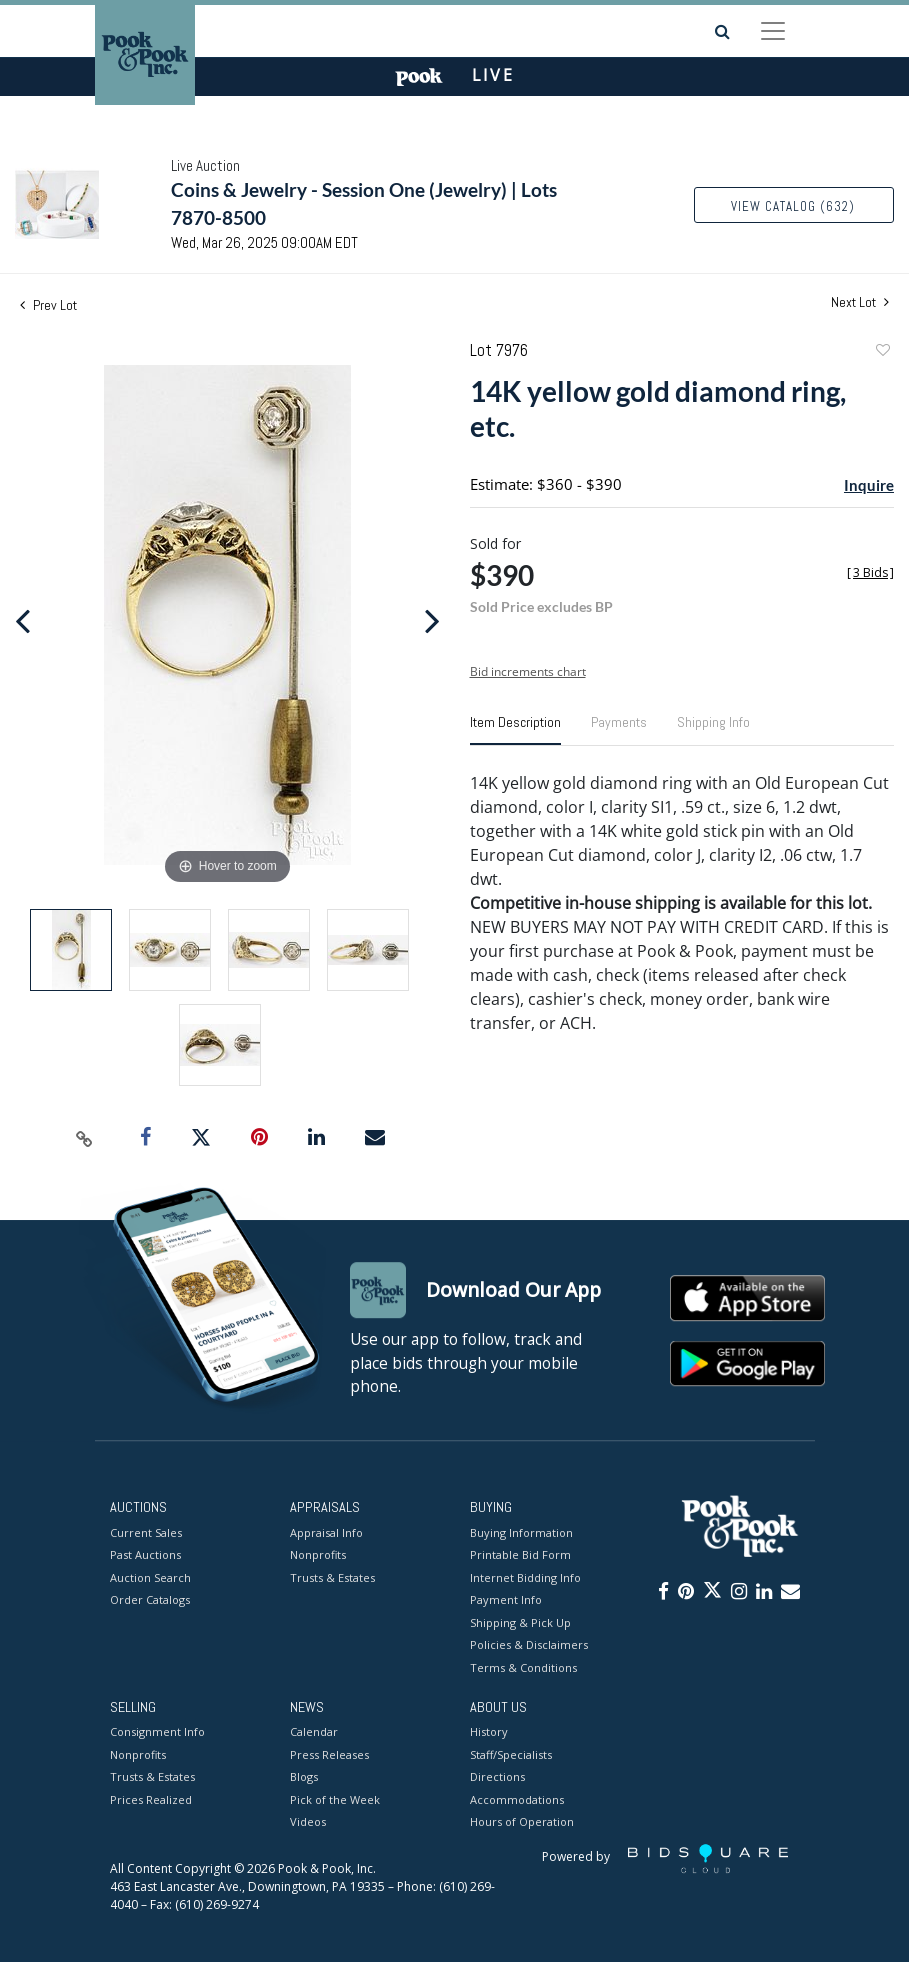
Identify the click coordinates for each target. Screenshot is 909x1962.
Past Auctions (145, 1554)
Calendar (314, 1732)
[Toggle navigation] (773, 31)
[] (870, 572)
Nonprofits (318, 1554)
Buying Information (521, 1532)
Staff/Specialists (511, 1754)
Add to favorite (882, 352)
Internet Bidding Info (525, 1577)
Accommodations (517, 1799)
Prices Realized (151, 1799)
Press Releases (329, 1754)
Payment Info (506, 1599)
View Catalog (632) (793, 206)
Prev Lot (48, 305)
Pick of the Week (335, 1799)
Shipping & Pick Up (520, 1622)
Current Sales (146, 1532)
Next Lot (860, 302)
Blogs (304, 1777)
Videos (308, 1822)
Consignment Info (157, 1732)
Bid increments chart (528, 671)
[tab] (515, 730)
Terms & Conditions (523, 1667)
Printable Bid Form (520, 1554)
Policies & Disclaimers (529, 1644)
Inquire (869, 485)
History (489, 1732)
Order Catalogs (150, 1599)
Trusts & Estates (332, 1577)
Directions (497, 1777)
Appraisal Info (326, 1532)
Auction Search (150, 1577)
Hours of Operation (522, 1822)
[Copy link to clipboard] (85, 1138)
